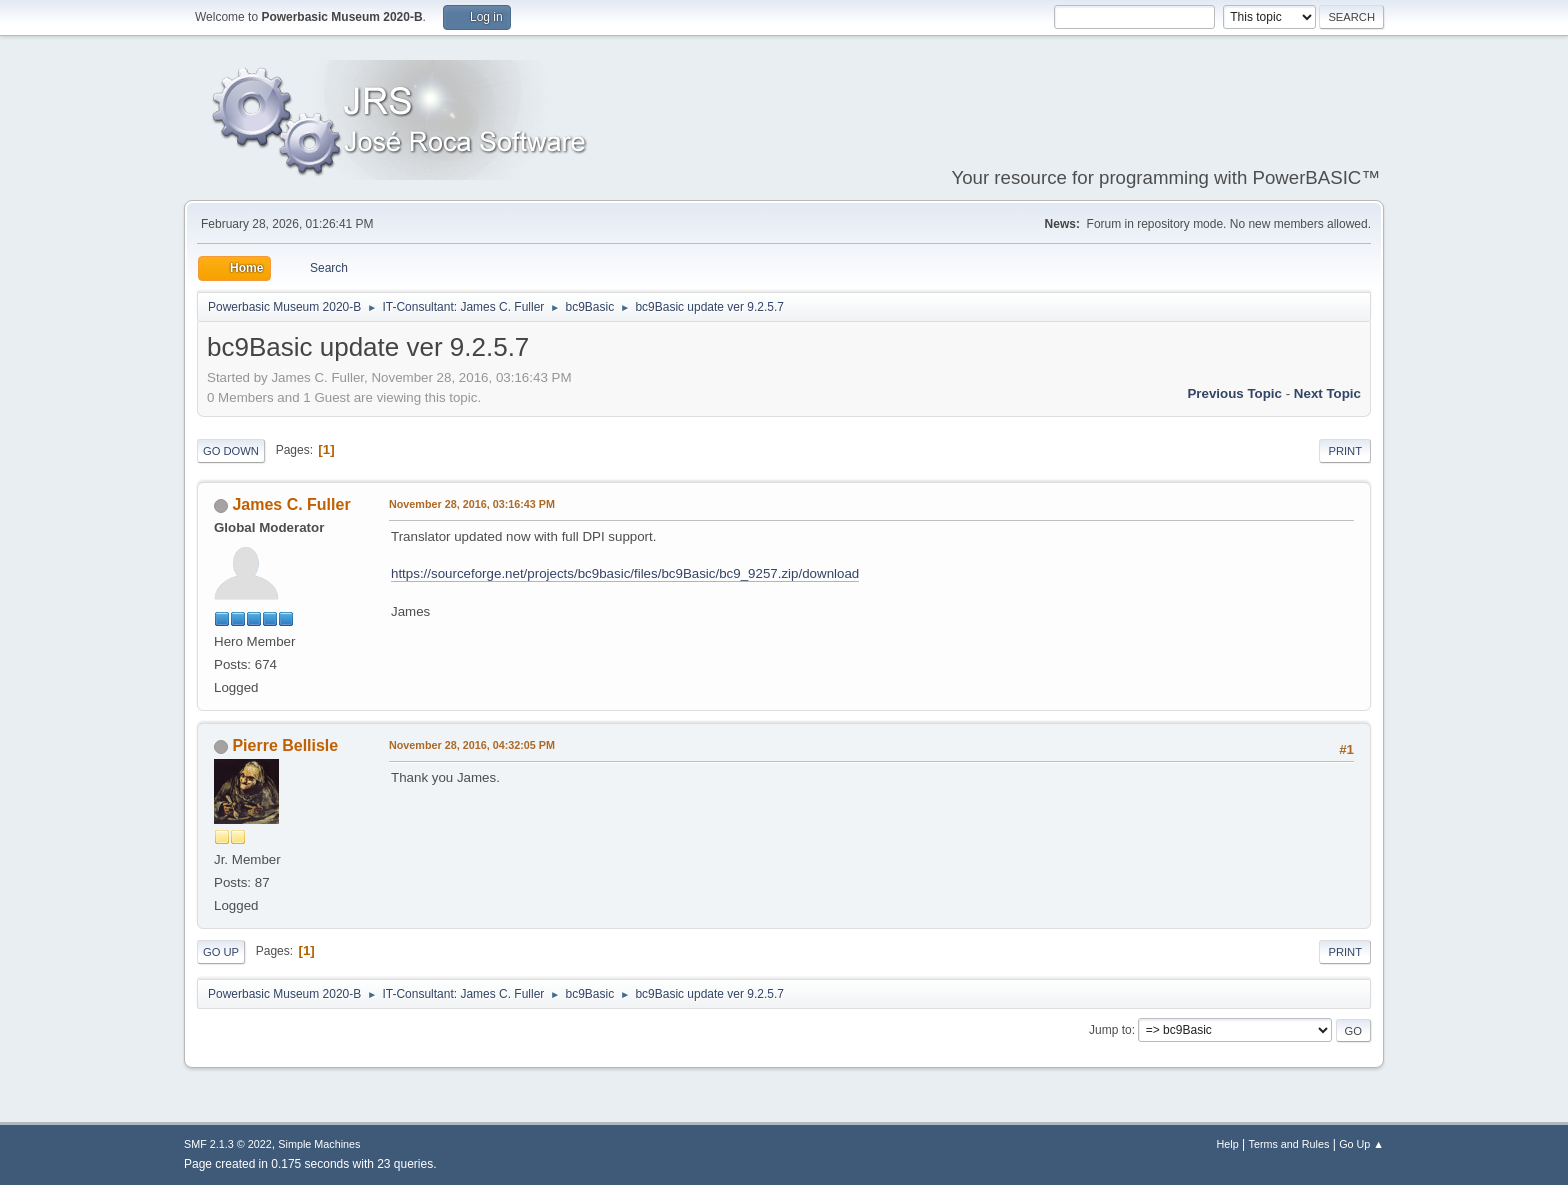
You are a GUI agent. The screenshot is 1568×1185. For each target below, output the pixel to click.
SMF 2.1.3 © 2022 (228, 1144)
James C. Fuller (291, 504)
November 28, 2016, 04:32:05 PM (472, 745)
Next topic (1327, 393)
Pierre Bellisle (285, 745)
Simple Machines (319, 1144)
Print (1345, 451)
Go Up (221, 952)
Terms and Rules (1289, 1144)
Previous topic (1234, 393)
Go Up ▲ (1361, 1144)
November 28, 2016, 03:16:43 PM (472, 504)
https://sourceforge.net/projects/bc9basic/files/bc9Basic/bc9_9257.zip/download (625, 573)
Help (1228, 1144)
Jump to (1110, 1030)
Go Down (231, 451)
